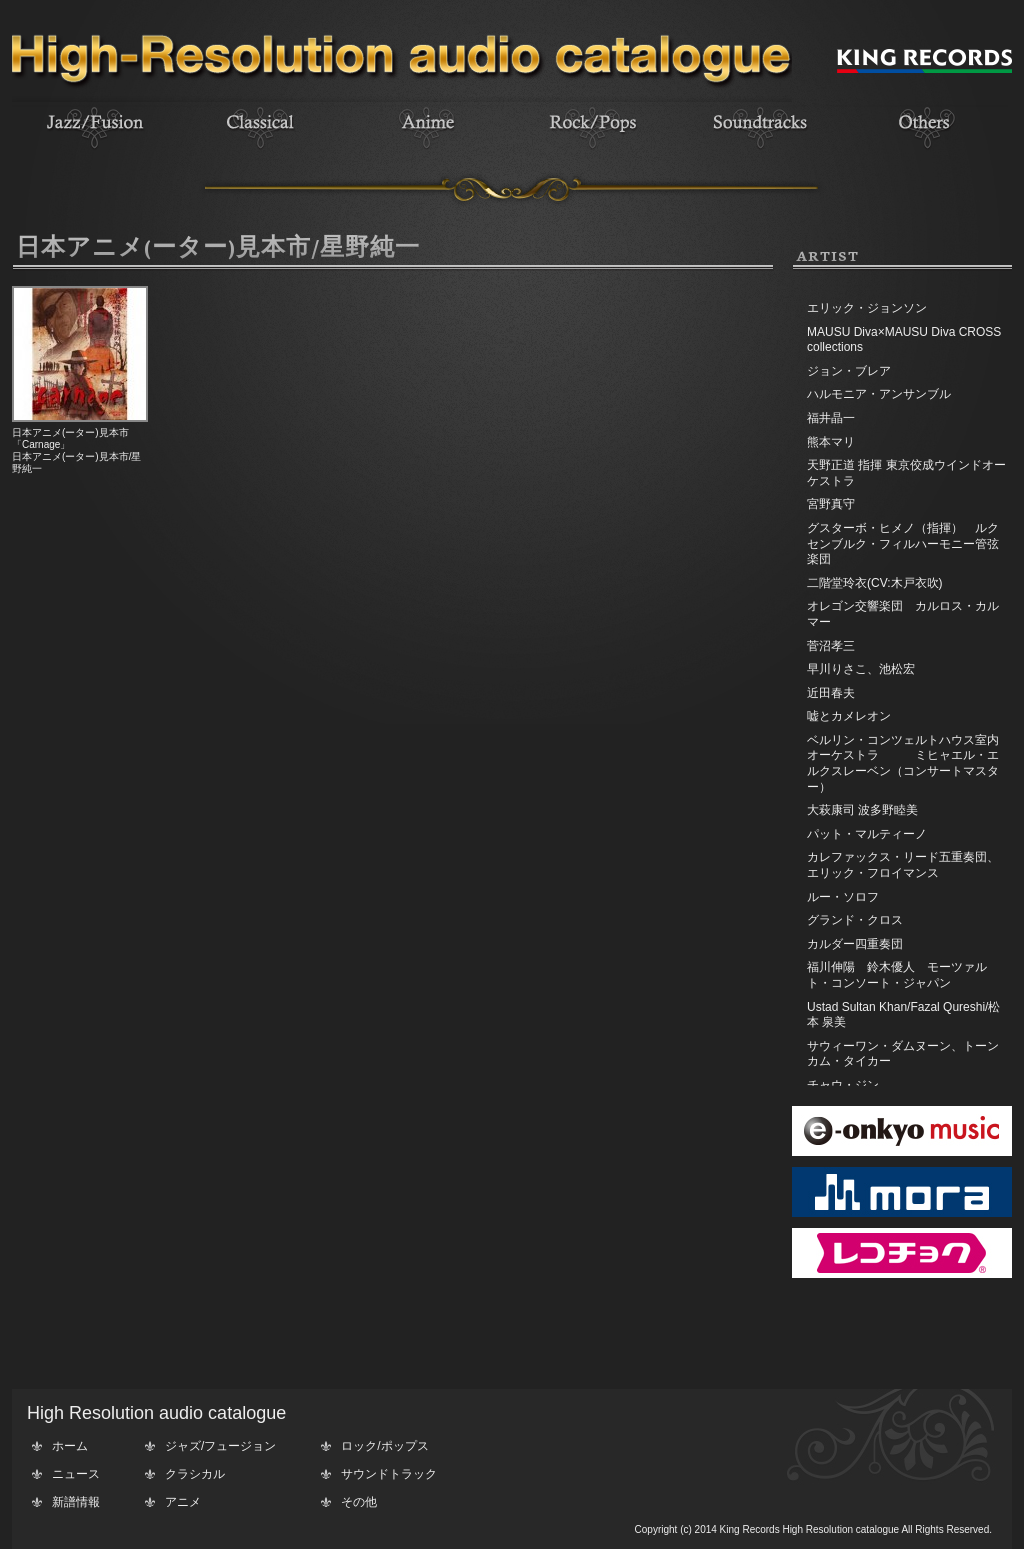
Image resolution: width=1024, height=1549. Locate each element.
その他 (359, 1502)
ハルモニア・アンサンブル (879, 394)
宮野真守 (831, 504)
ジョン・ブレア (849, 371)
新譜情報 (76, 1502)
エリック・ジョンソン (867, 308)
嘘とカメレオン (849, 716)
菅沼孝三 (831, 646)
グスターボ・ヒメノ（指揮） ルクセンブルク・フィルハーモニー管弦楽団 (903, 543)
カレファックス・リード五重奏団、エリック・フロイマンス (903, 865)
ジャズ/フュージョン (220, 1446)
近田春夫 (831, 693)
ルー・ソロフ (843, 897)
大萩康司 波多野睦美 (862, 810)
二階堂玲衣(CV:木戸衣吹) (875, 583)
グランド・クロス (855, 920)
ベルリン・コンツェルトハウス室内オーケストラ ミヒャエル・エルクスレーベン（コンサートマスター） (903, 763)
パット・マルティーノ (867, 834)
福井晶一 (831, 418)
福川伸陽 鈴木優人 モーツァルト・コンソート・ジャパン (897, 975)
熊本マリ (831, 442)
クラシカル (195, 1474)
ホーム (70, 1446)
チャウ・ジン (843, 1085)
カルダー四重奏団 (855, 944)
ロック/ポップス (384, 1446)
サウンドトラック (389, 1474)
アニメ (183, 1502)
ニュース (76, 1474)
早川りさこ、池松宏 (861, 669)
